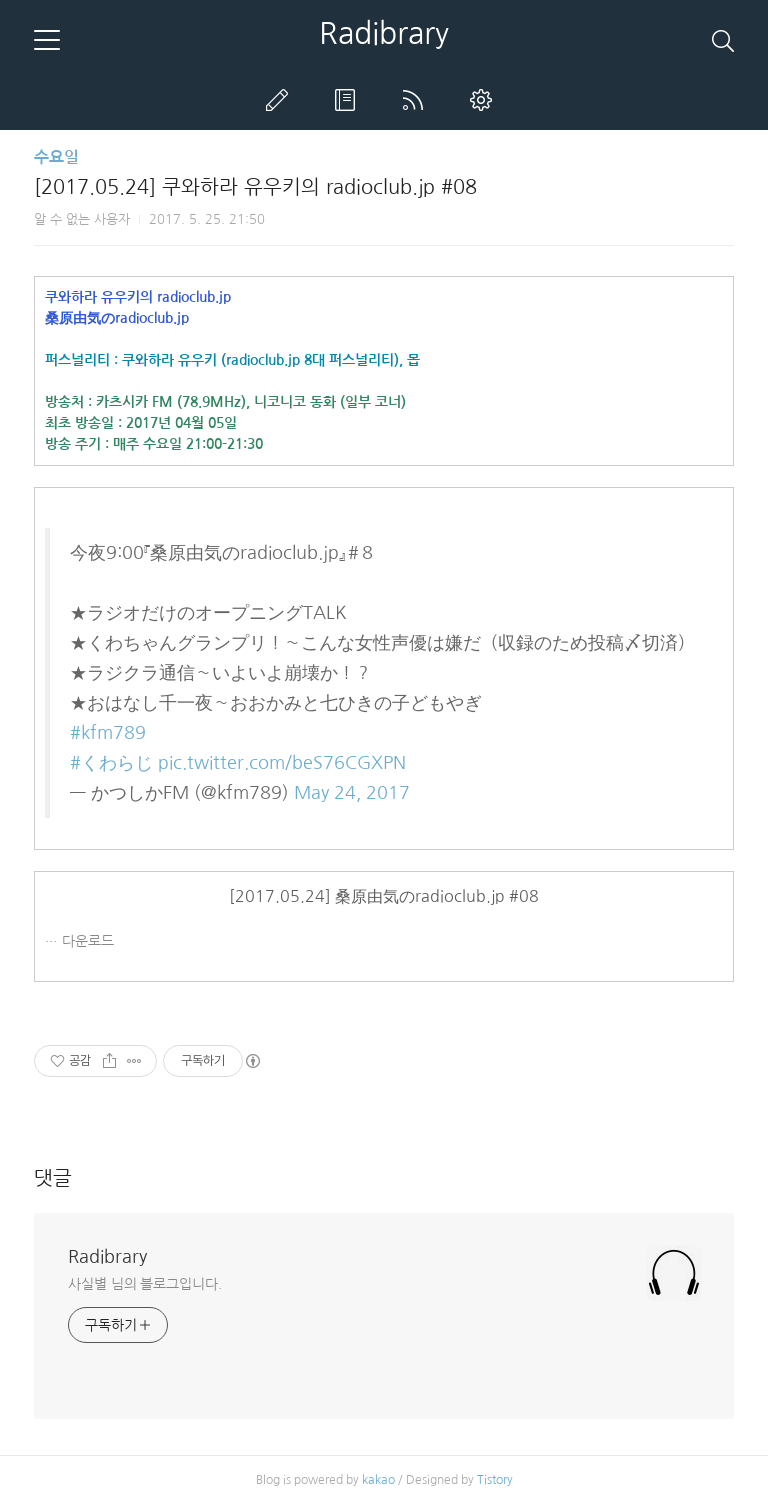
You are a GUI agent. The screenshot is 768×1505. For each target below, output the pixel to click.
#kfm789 (108, 733)
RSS (417, 100)
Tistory (495, 1480)
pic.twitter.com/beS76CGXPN (282, 763)
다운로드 (88, 941)
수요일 (56, 157)
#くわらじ (111, 763)
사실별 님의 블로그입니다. (145, 1284)
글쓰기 (281, 100)
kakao (378, 1480)
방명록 (349, 100)
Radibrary (384, 33)
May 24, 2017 (352, 793)
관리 (485, 100)
